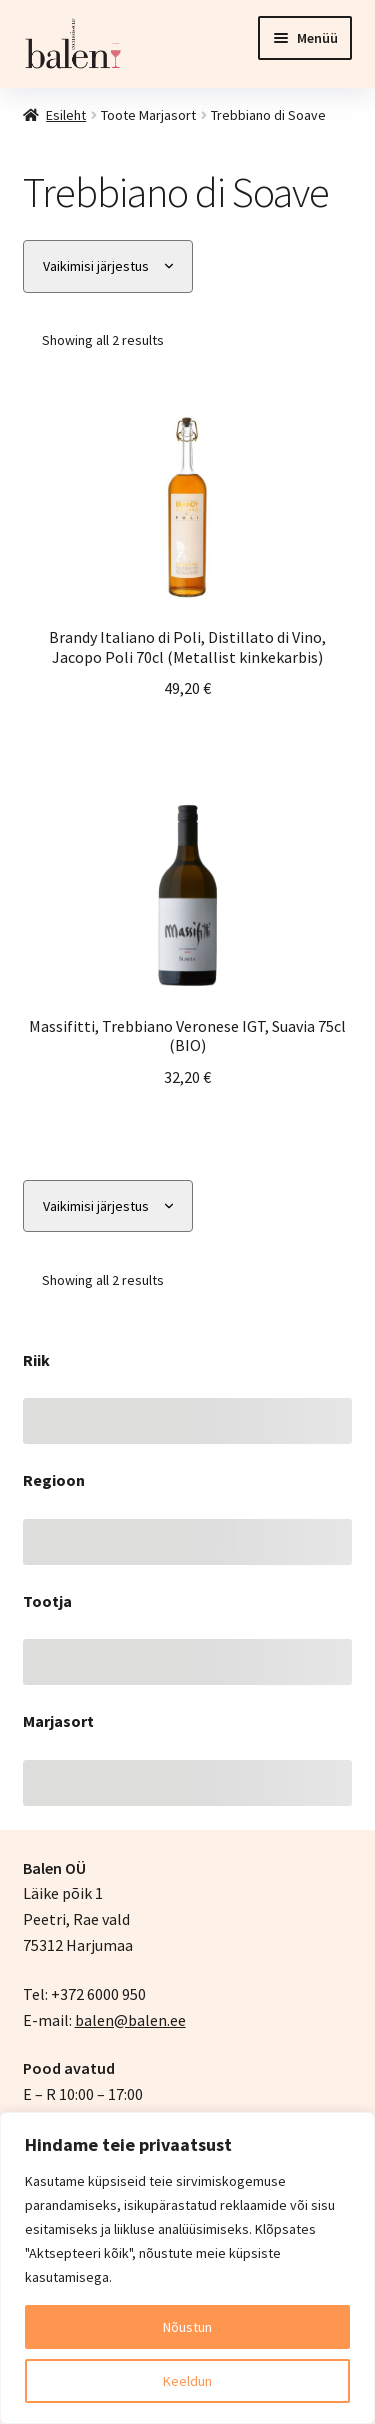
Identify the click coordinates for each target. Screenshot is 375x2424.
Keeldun (187, 2381)
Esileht (66, 115)
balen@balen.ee (130, 2020)
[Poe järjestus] (108, 266)
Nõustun (187, 2327)
